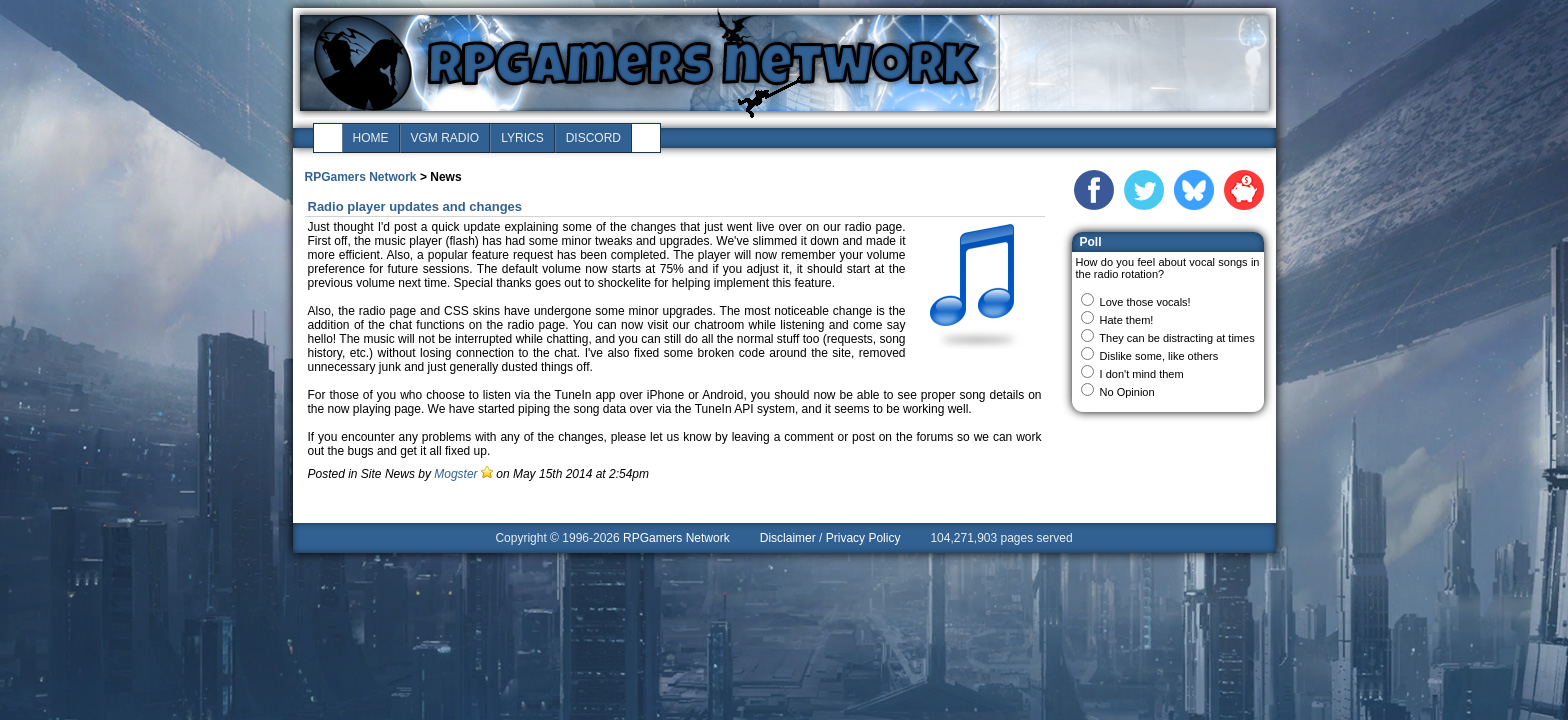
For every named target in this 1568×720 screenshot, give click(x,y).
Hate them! (1127, 320)
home (371, 138)
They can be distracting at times (1176, 338)
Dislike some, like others (1159, 356)
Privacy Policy (863, 538)
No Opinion (1127, 392)
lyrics (522, 138)
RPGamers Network (361, 177)
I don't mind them (1142, 374)
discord (593, 138)
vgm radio (445, 138)
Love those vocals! (1145, 302)
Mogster (455, 474)
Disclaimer (788, 538)
